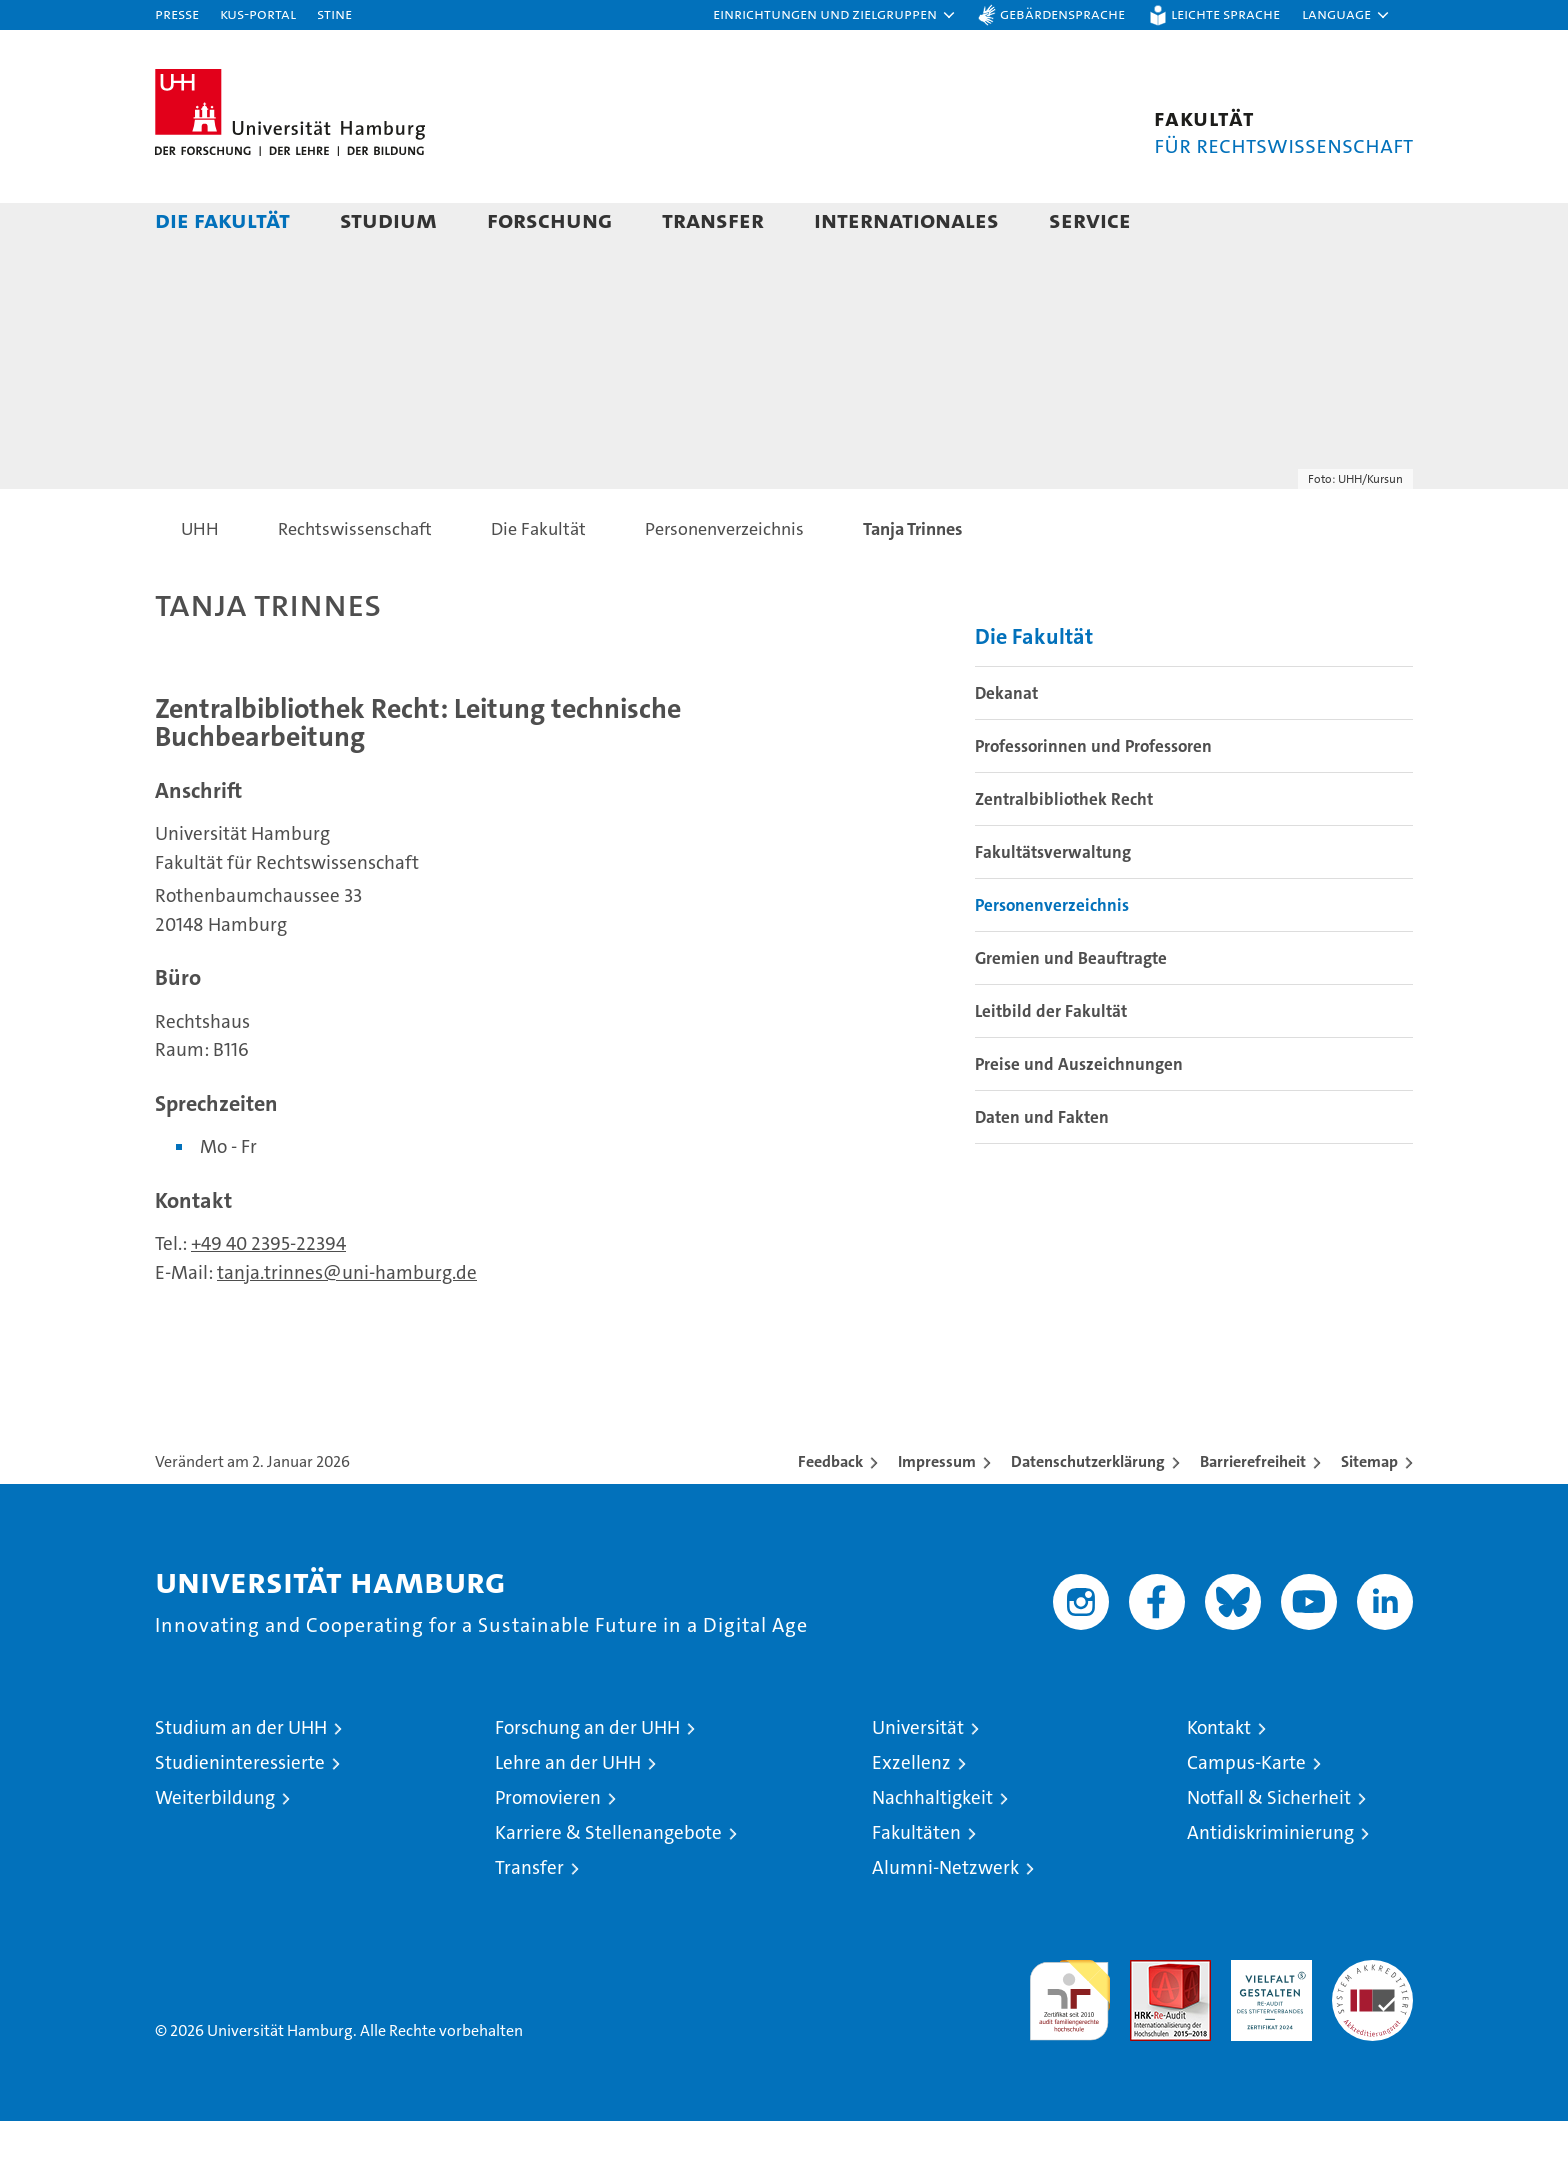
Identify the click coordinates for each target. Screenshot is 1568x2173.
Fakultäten (916, 1884)
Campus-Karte (1246, 1814)
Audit (1149, 2022)
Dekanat (1006, 744)
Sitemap (1369, 1513)
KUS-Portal (258, 13)
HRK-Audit (1266, 2022)
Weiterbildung (215, 1849)
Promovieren (548, 1849)
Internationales (906, 219)
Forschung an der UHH (587, 1779)
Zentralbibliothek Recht (1064, 850)
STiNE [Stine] (334, 13)
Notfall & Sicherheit (1269, 1849)
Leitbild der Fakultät (1051, 1062)
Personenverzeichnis (1052, 956)
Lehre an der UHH (568, 1814)
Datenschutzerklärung (1088, 1513)
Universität (918, 1779)
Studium (388, 219)
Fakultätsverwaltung (1053, 903)
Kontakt (1219, 1779)
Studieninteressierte (240, 1814)
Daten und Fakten (1042, 1168)
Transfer (713, 219)
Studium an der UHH (241, 1779)
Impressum (937, 1513)
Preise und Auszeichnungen (1079, 1115)
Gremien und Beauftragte (1071, 1009)
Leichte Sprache (1225, 13)
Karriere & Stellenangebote (608, 1884)
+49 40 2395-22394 (268, 1295)
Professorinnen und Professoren (1093, 797)
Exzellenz (911, 1814)
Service (1090, 219)
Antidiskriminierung (1270, 1884)
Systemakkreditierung (1372, 2022)
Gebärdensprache (1062, 13)
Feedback (830, 1513)
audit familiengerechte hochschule (1069, 2043)
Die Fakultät (222, 219)
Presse (177, 13)
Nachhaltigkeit (932, 1849)
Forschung (549, 219)
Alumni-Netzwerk (945, 1919)
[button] (835, 15)
